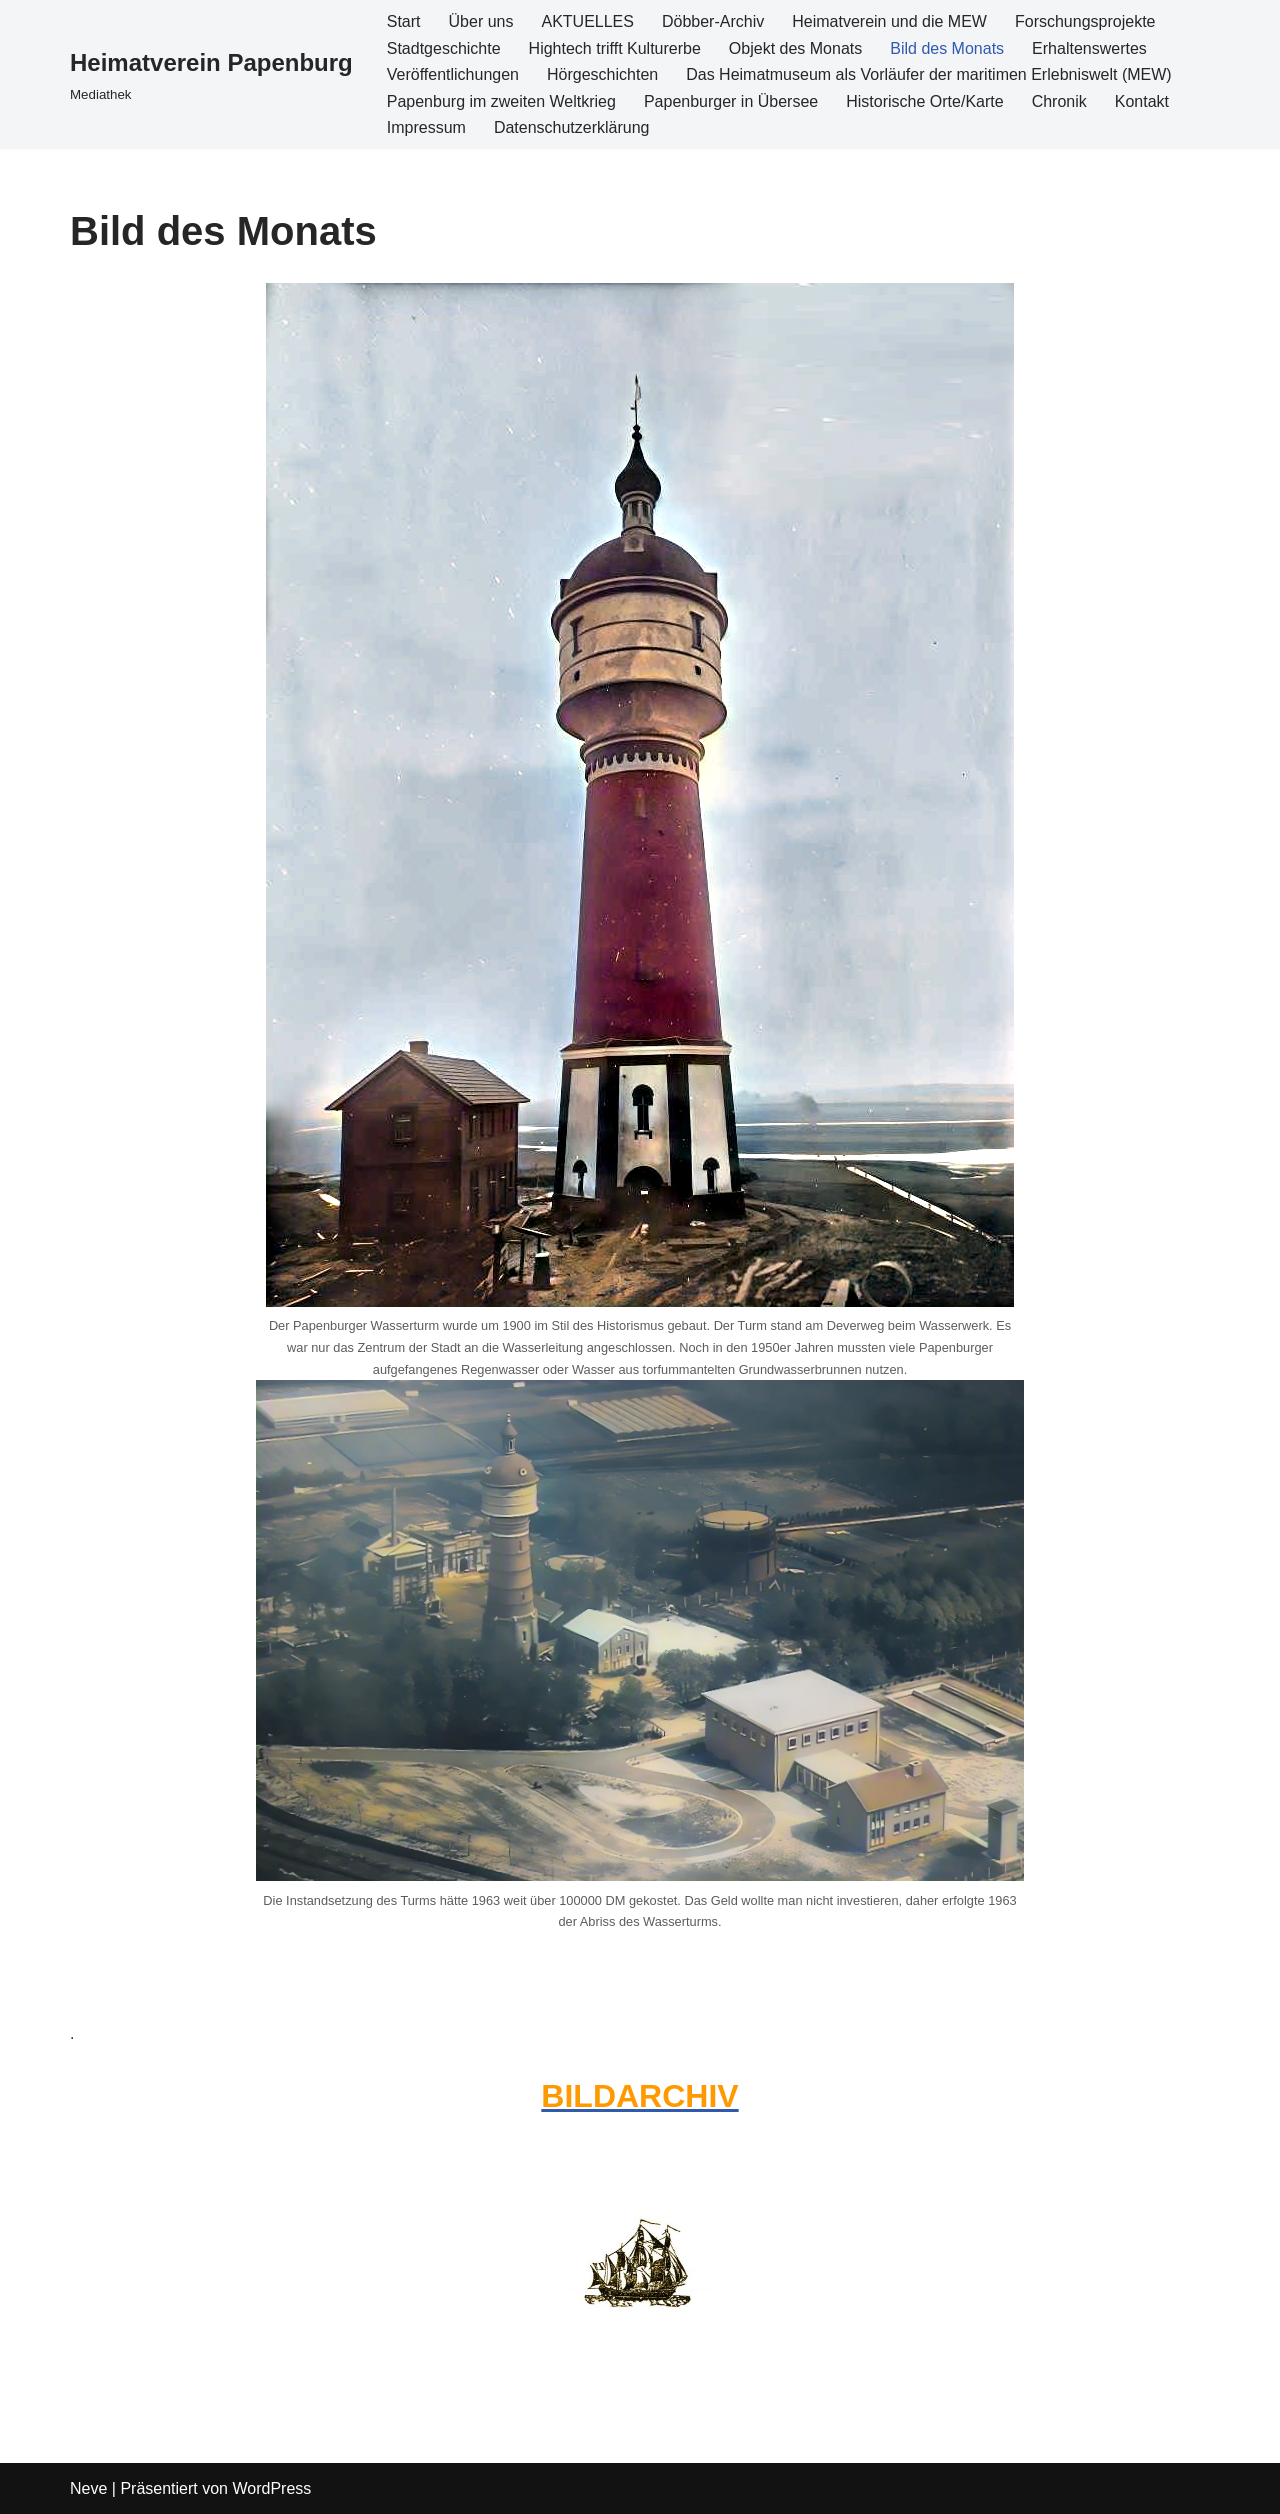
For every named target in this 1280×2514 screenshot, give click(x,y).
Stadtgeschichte (444, 48)
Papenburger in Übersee (731, 101)
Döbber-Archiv (713, 21)
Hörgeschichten (602, 74)
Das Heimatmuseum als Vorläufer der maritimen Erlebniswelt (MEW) (928, 74)
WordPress (271, 2488)
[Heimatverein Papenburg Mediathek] (211, 74)
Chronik (1059, 101)
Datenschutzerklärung (572, 127)
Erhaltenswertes (1089, 48)
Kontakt (1142, 101)
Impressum (426, 127)
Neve (88, 2488)
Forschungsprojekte (1085, 21)
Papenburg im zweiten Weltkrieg (501, 101)
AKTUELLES (587, 21)
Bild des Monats (947, 48)
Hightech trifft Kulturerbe (615, 48)
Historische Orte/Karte (924, 101)
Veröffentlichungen (453, 74)
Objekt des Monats (795, 48)
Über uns (481, 21)
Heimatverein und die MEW (889, 21)
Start (404, 21)
